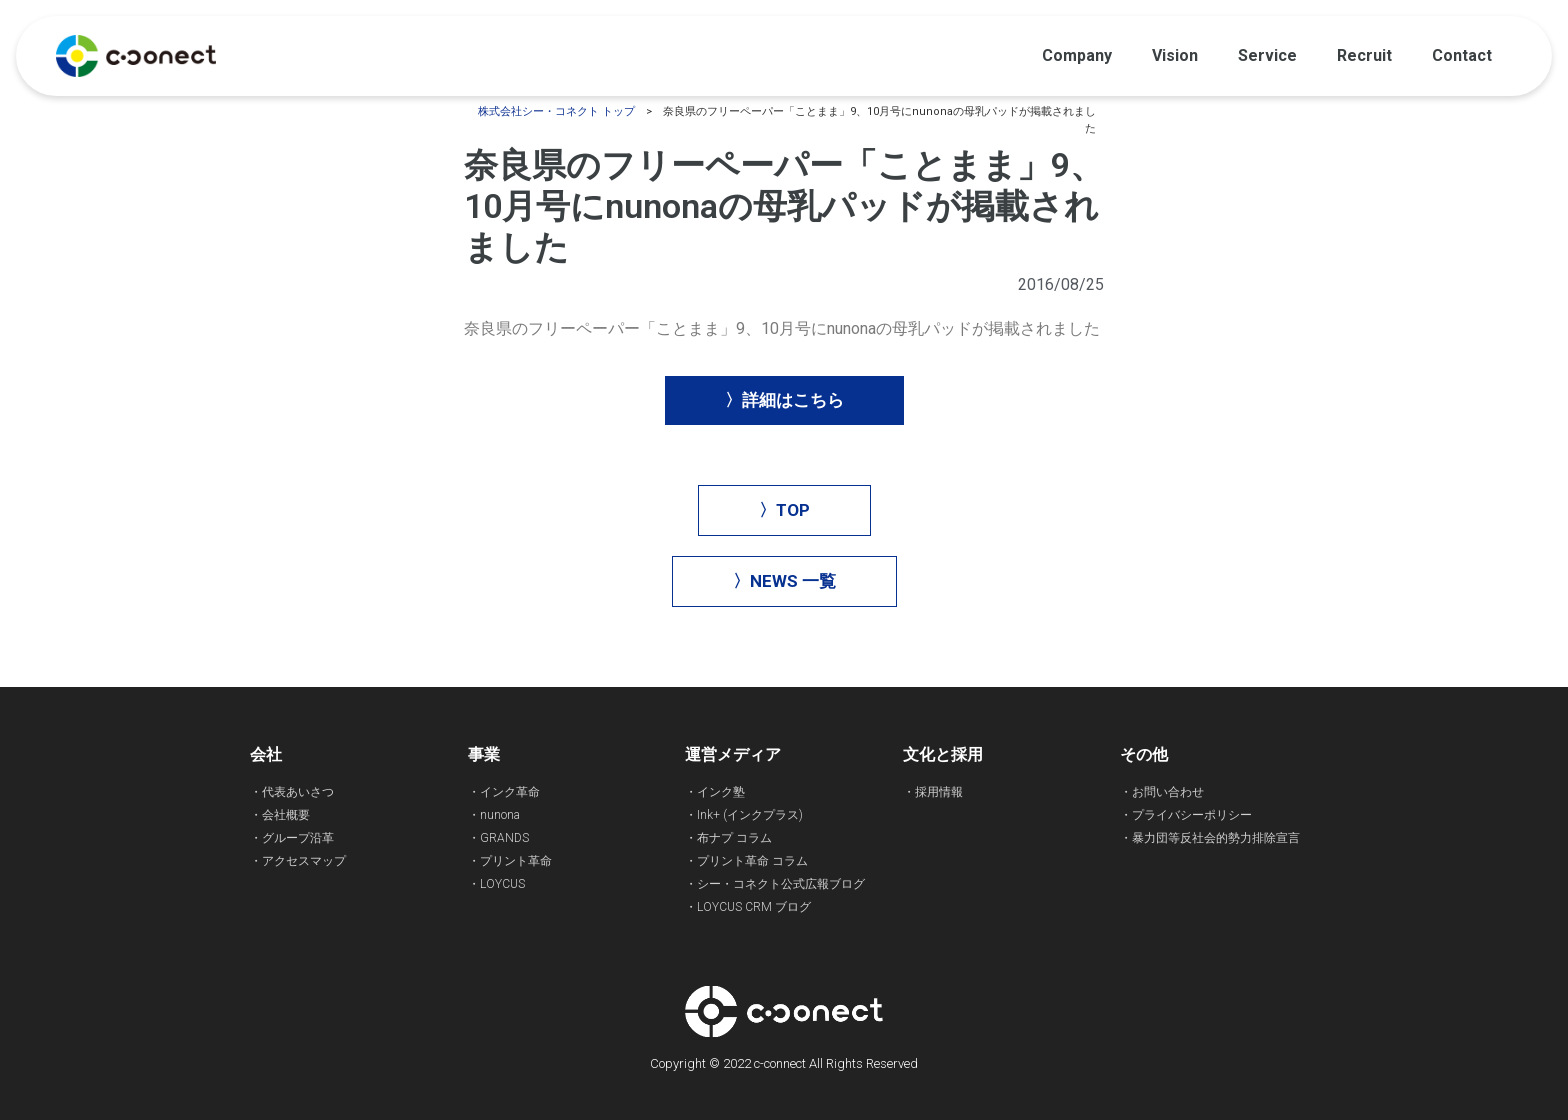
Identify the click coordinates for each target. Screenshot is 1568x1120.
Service (1267, 55)
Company (1077, 55)
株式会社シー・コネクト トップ (556, 111)
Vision (1175, 55)
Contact (1462, 55)
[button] (784, 400)
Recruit (1364, 55)
